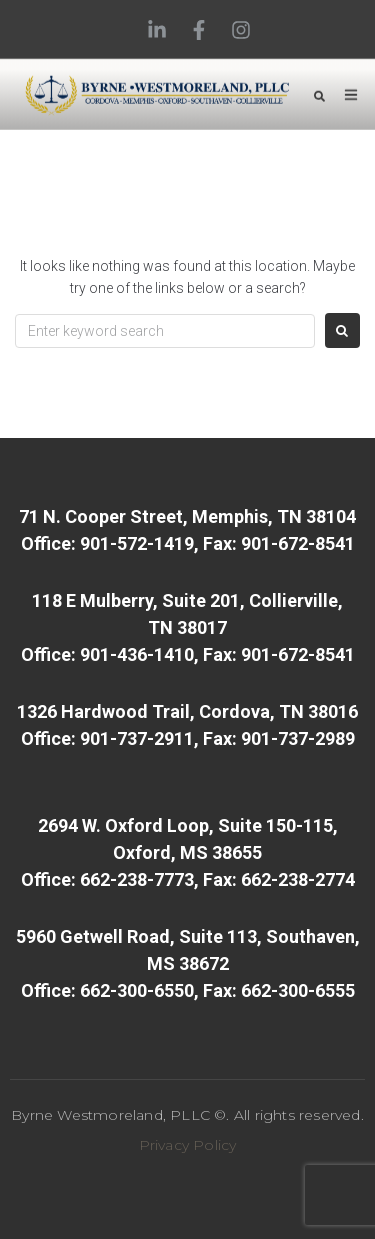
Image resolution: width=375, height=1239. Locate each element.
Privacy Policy (188, 1145)
